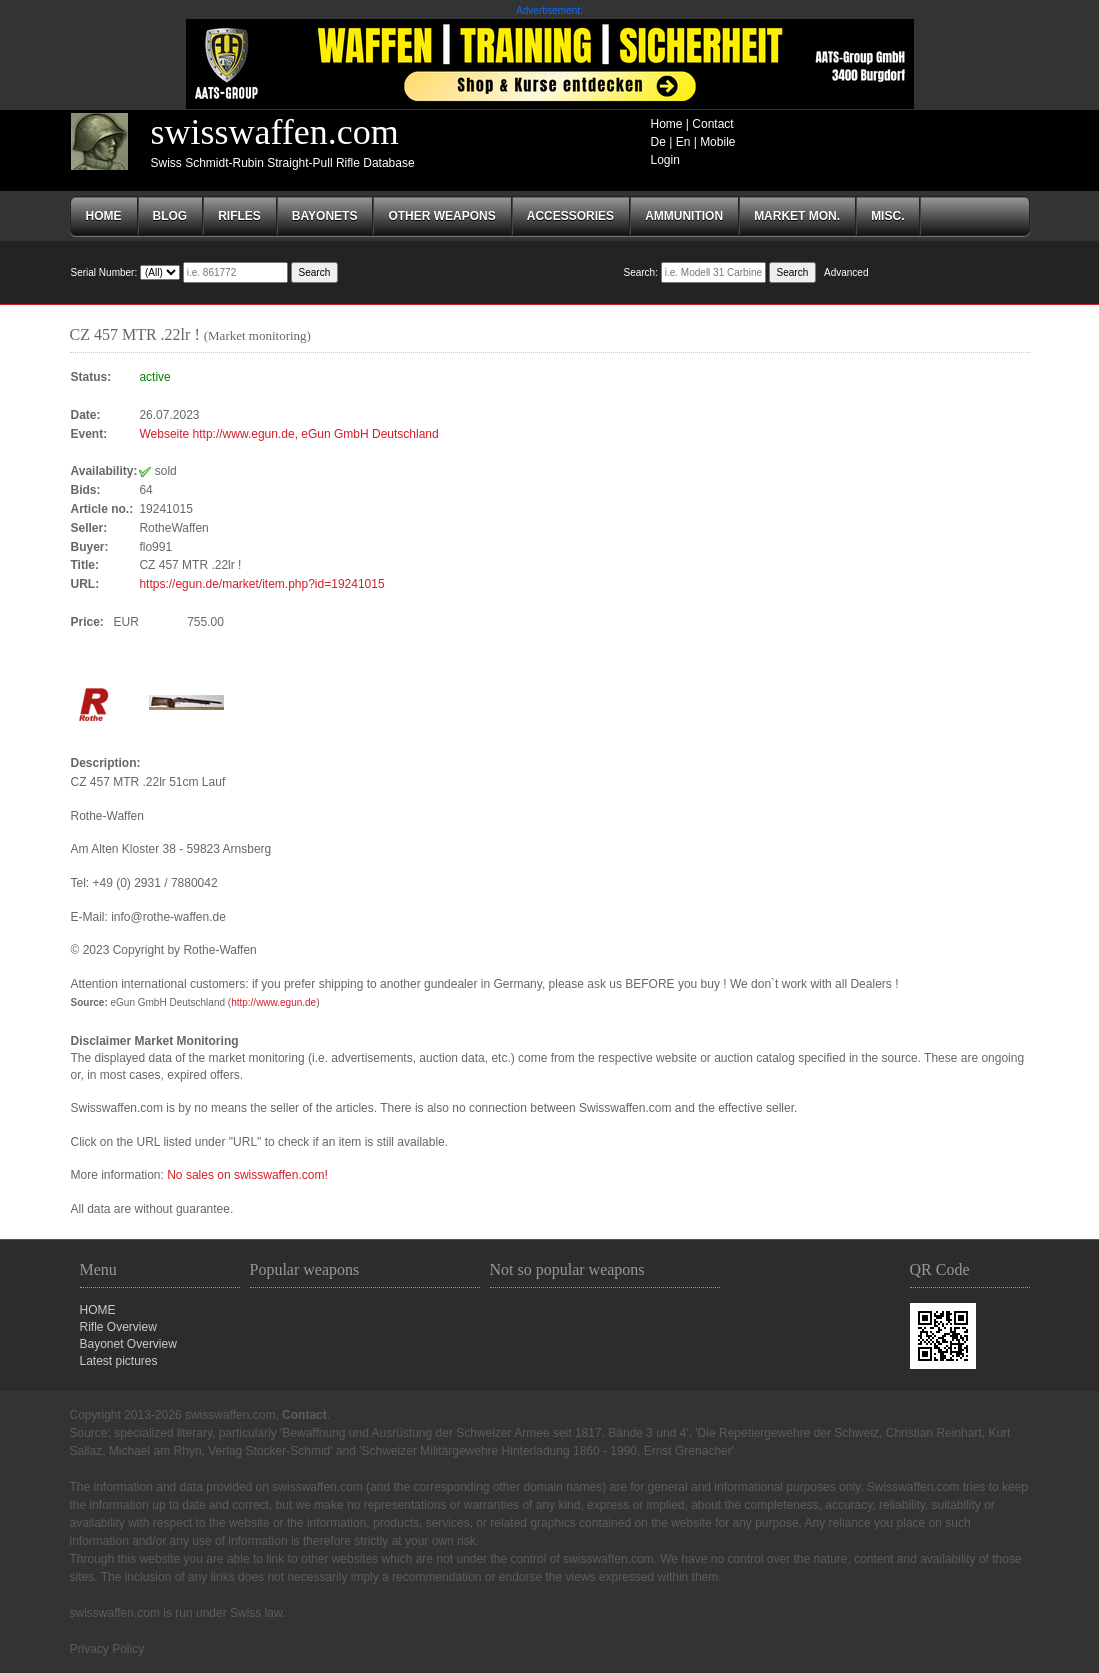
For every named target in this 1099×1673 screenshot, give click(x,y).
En (683, 142)
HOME (98, 1310)
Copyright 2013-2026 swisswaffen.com (173, 1415)
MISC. (887, 216)
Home (667, 124)
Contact (712, 124)
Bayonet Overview (128, 1344)
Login (665, 160)
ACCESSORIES (570, 216)
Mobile (717, 142)
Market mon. (797, 216)
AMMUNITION (684, 216)
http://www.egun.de (273, 1002)
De (658, 142)
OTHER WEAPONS (441, 216)
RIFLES (239, 216)
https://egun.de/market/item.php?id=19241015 (261, 584)
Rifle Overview (118, 1327)
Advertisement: (549, 10)
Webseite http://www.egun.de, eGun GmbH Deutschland (288, 434)
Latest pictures (119, 1361)
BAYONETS (325, 216)
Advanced (846, 272)
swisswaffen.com (275, 132)
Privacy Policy (107, 1649)
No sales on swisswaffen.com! (247, 1175)
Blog (170, 216)
